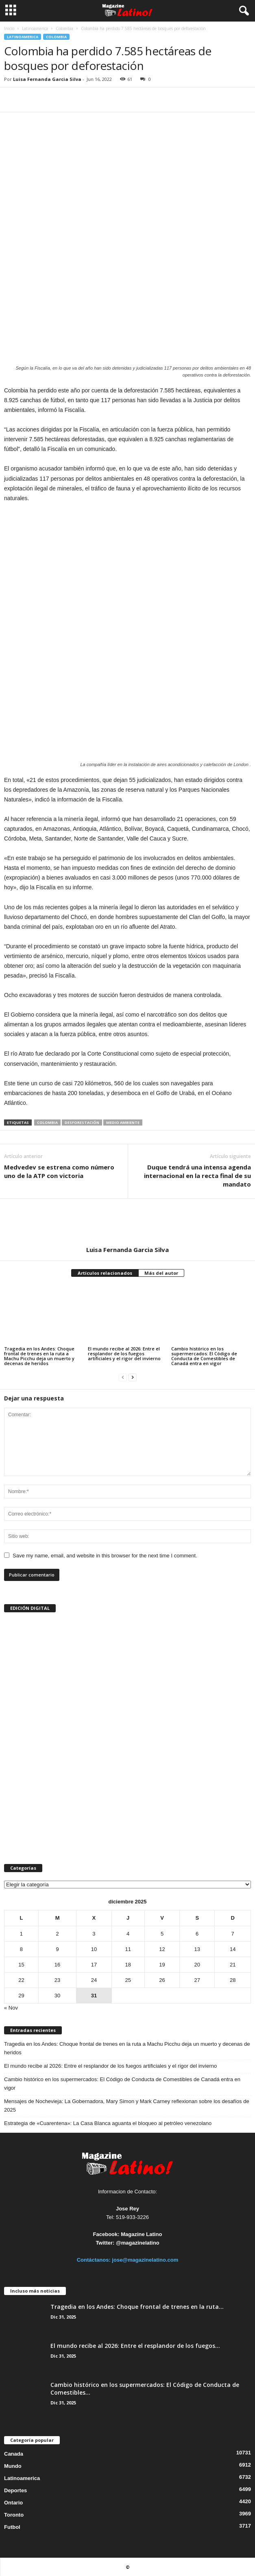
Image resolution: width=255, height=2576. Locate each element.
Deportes (15, 2490)
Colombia (64, 28)
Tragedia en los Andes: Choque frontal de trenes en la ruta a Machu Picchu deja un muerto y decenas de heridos (39, 1356)
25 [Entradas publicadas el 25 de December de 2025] (128, 1980)
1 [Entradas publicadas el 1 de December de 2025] (21, 1934)
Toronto (14, 2515)
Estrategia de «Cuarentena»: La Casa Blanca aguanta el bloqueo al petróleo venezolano (107, 2123)
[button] (242, 11)
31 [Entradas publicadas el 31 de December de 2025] (94, 1995)
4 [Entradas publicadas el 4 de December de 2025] (127, 1934)
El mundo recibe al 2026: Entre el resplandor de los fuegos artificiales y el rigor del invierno (124, 1353)
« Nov (11, 2008)
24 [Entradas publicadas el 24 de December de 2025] (94, 1980)
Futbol (12, 2527)
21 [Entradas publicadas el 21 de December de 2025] (232, 1965)
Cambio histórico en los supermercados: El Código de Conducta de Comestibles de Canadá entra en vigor (204, 1356)
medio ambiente (122, 1122)
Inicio (9, 28)
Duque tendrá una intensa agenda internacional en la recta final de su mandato (197, 1175)
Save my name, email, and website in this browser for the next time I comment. (105, 1556)
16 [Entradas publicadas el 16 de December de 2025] (57, 1965)
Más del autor (161, 1273)
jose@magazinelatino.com (145, 2260)
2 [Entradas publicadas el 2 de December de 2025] (57, 1934)
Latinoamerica (35, 28)
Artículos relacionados (105, 1273)
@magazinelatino (137, 2243)
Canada (13, 2454)
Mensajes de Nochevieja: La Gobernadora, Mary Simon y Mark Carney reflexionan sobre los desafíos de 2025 (126, 2105)
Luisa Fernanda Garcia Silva (47, 79)
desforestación (82, 1122)
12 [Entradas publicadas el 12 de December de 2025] (162, 1949)
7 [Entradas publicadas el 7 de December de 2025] (232, 1934)
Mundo (13, 2466)
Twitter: (105, 2243)
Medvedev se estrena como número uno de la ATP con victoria (59, 1171)
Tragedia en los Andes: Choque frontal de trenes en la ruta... (137, 2306)
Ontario (13, 2503)
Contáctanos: (94, 2260)
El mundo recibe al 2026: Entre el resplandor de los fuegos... (135, 2346)
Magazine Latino (141, 2234)
